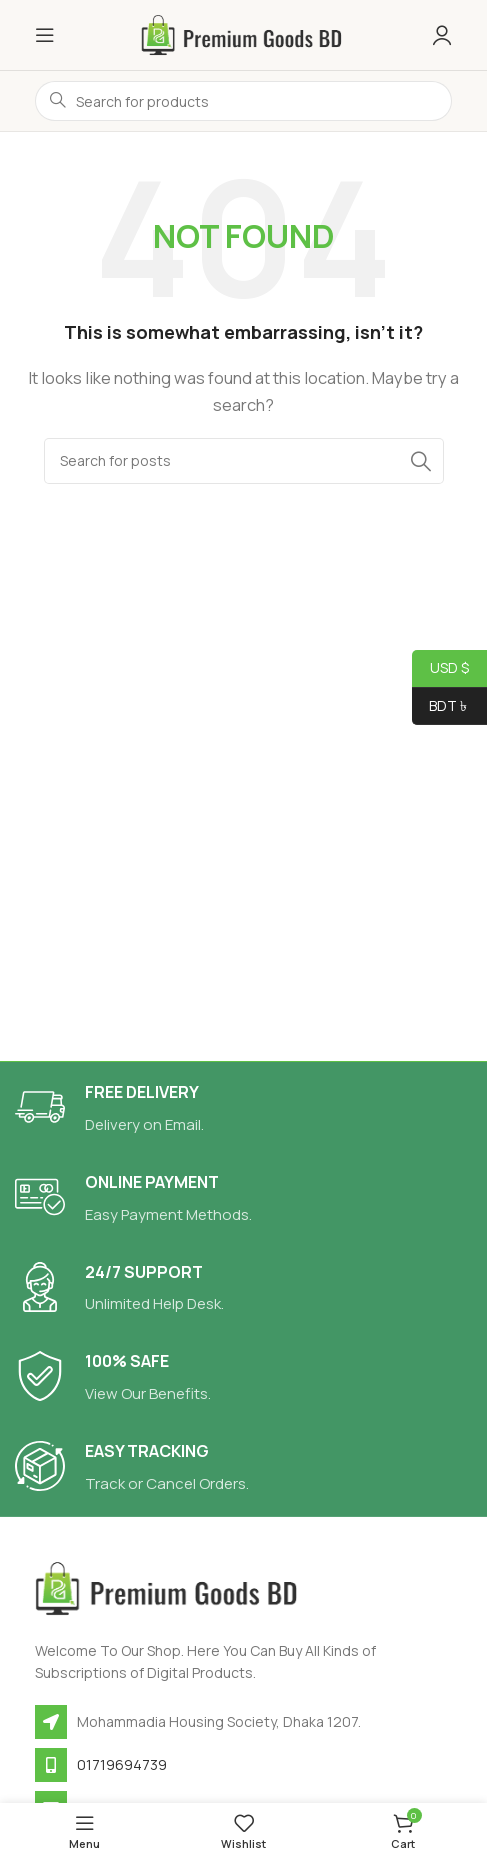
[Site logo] (244, 33)
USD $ (440, 668)
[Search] (244, 461)
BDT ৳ (441, 706)
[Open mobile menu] (45, 35)
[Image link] (169, 1587)
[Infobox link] (243, 1109)
